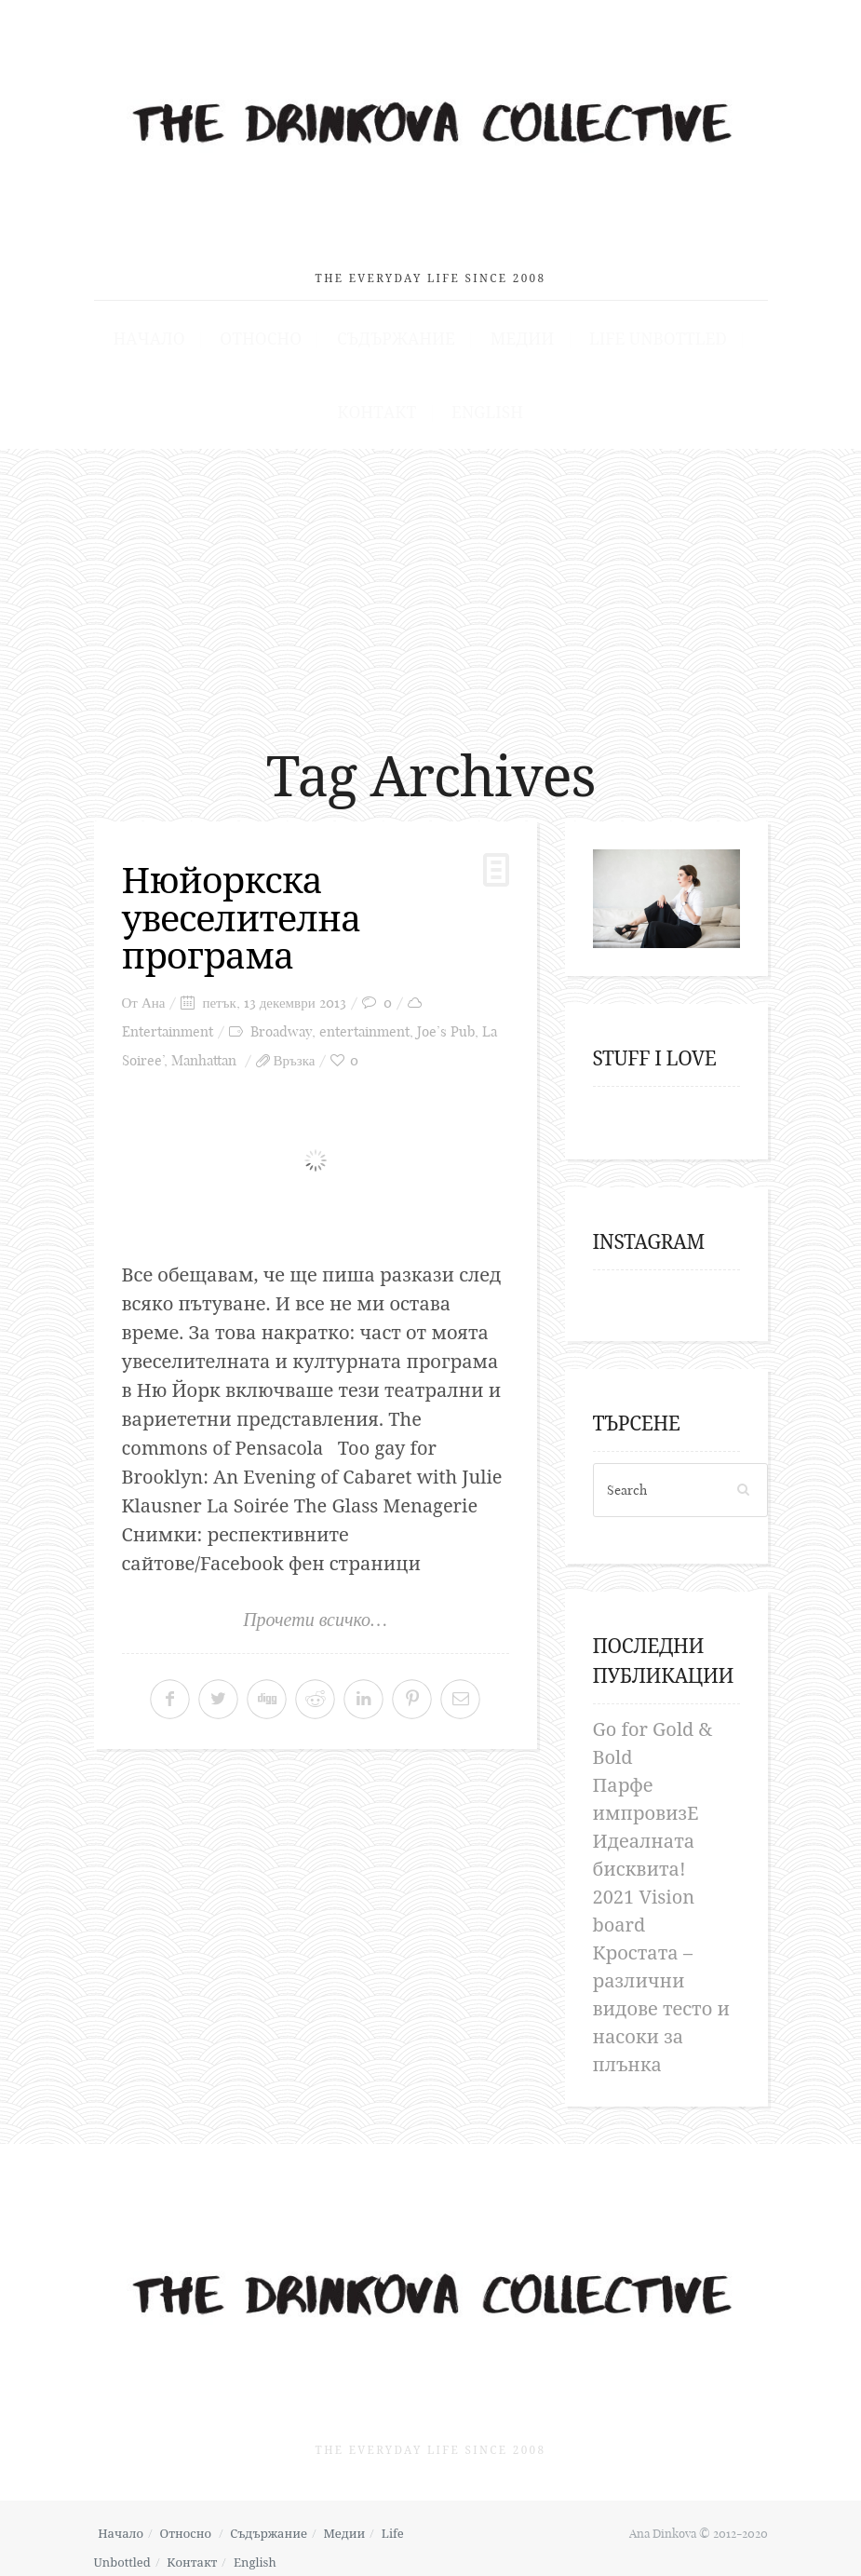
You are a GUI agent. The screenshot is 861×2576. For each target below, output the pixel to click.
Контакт (382, 402)
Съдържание (397, 327)
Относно (277, 327)
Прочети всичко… (315, 1609)
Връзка (295, 1050)
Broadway (281, 1021)
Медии (510, 327)
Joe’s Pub (446, 1021)
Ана (153, 992)
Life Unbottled (632, 327)
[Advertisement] (430, 580)
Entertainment (167, 1021)
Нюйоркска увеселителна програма (246, 907)
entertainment (364, 1021)
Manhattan (203, 1050)
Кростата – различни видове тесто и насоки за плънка (661, 2000)
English (481, 402)
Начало (178, 327)
